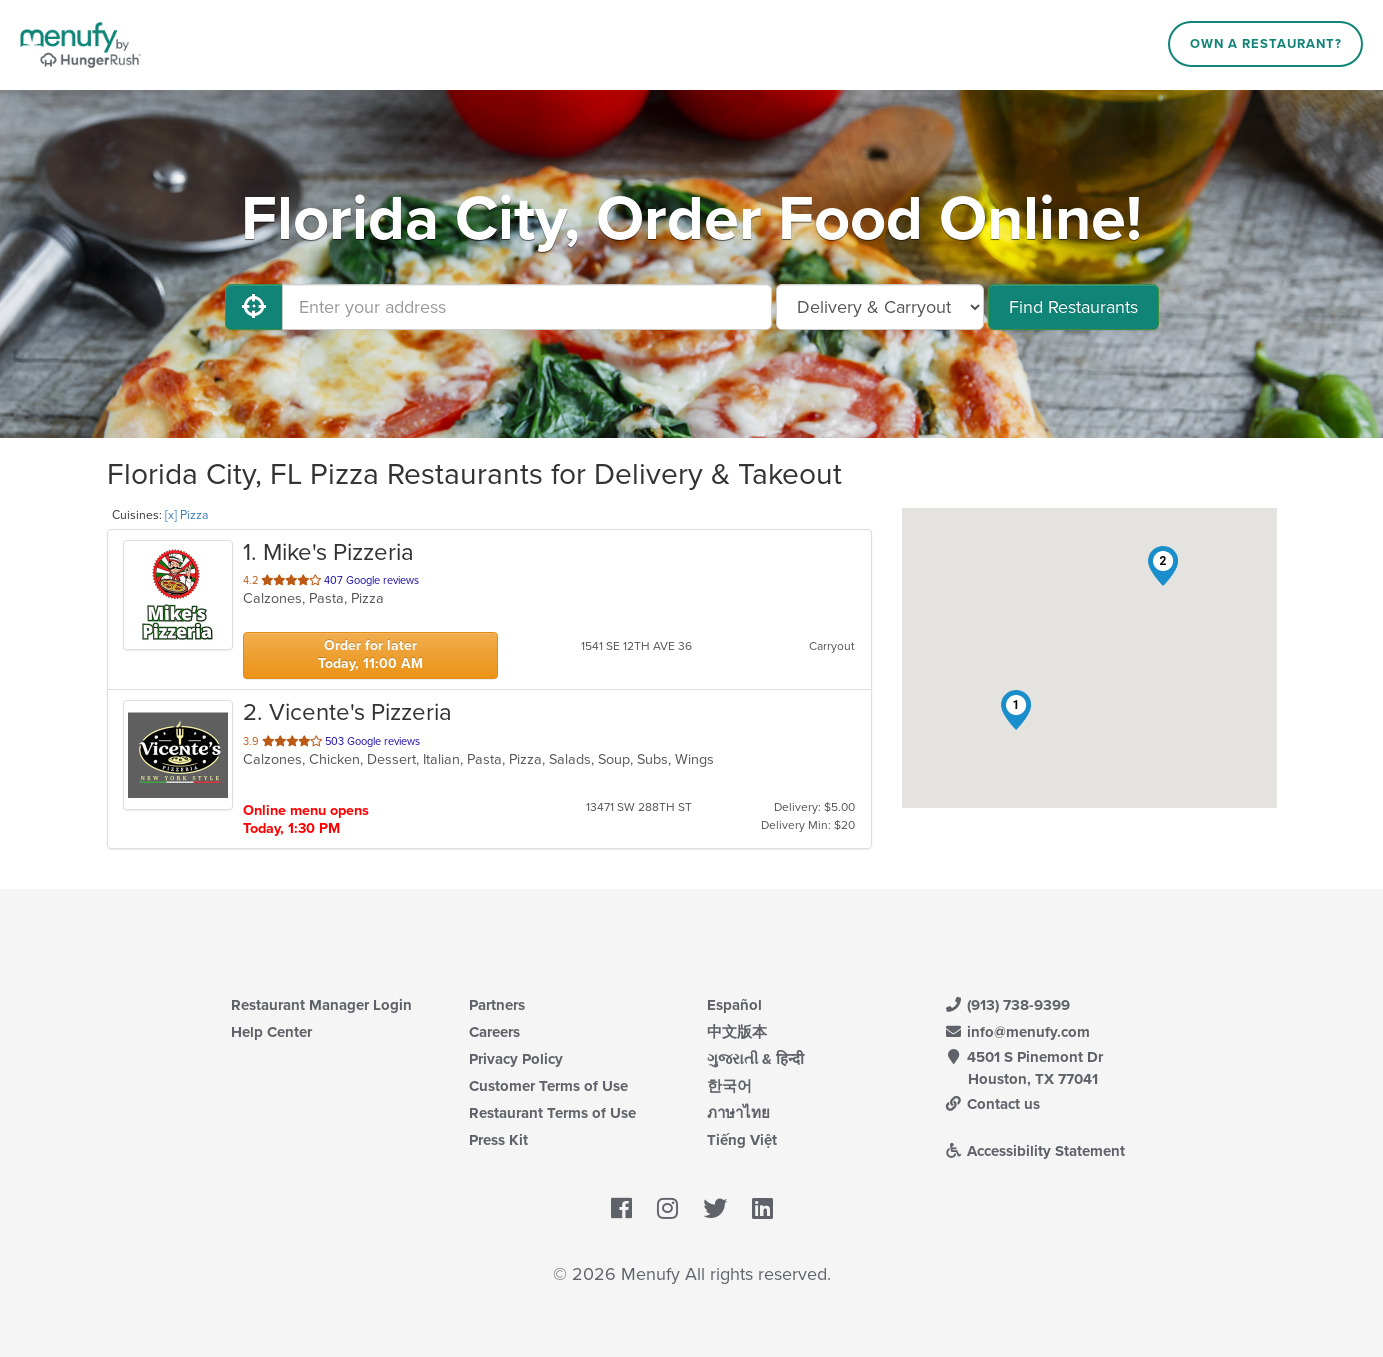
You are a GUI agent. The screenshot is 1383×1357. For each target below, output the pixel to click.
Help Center (271, 1032)
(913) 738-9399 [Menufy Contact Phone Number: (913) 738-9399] (1008, 1005)
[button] (1016, 710)
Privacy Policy (516, 1059)
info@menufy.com (1018, 1032)
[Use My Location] (254, 307)
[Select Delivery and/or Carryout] (880, 307)
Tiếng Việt (742, 1140)
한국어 (729, 1086)
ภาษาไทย (738, 1113)
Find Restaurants (1073, 307)
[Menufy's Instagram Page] (667, 1209)
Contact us (993, 1104)
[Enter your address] (527, 307)
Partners (497, 1005)
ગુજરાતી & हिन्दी (755, 1059)
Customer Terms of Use (548, 1086)
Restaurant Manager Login (321, 1005)
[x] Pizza (186, 515)
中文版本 (737, 1032)
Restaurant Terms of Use (552, 1113)
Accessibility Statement (1035, 1151)
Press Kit (498, 1140)
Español (734, 1005)
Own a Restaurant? (1266, 44)
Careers (494, 1032)
